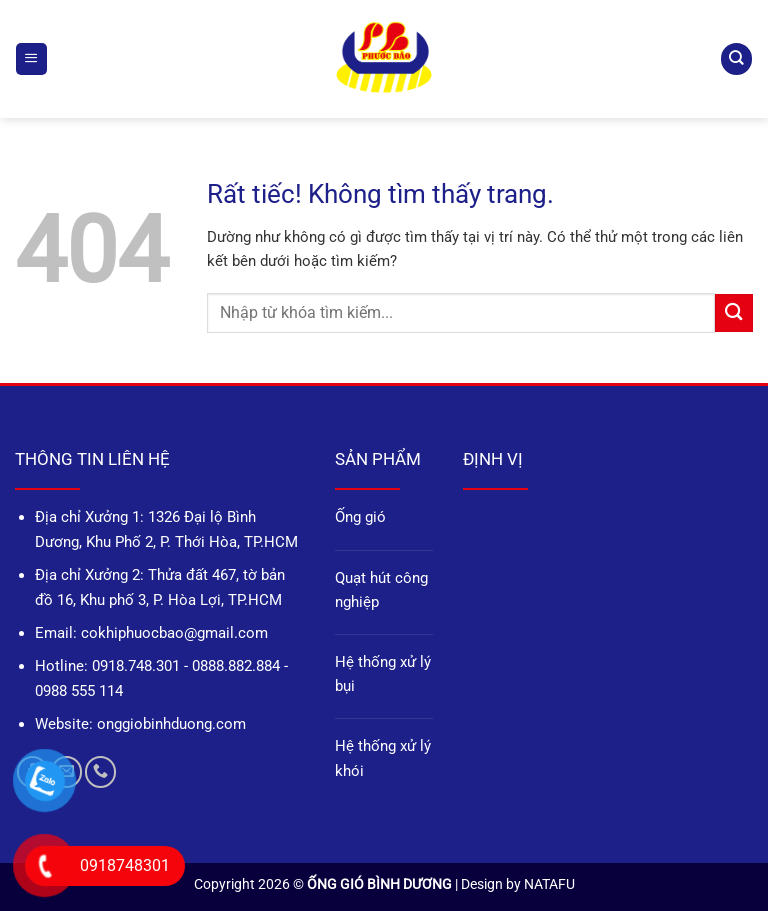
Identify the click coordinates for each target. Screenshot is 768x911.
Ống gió (360, 517)
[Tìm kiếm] (736, 58)
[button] (31, 58)
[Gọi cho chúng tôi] (100, 771)
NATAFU (549, 884)
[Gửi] (734, 312)
